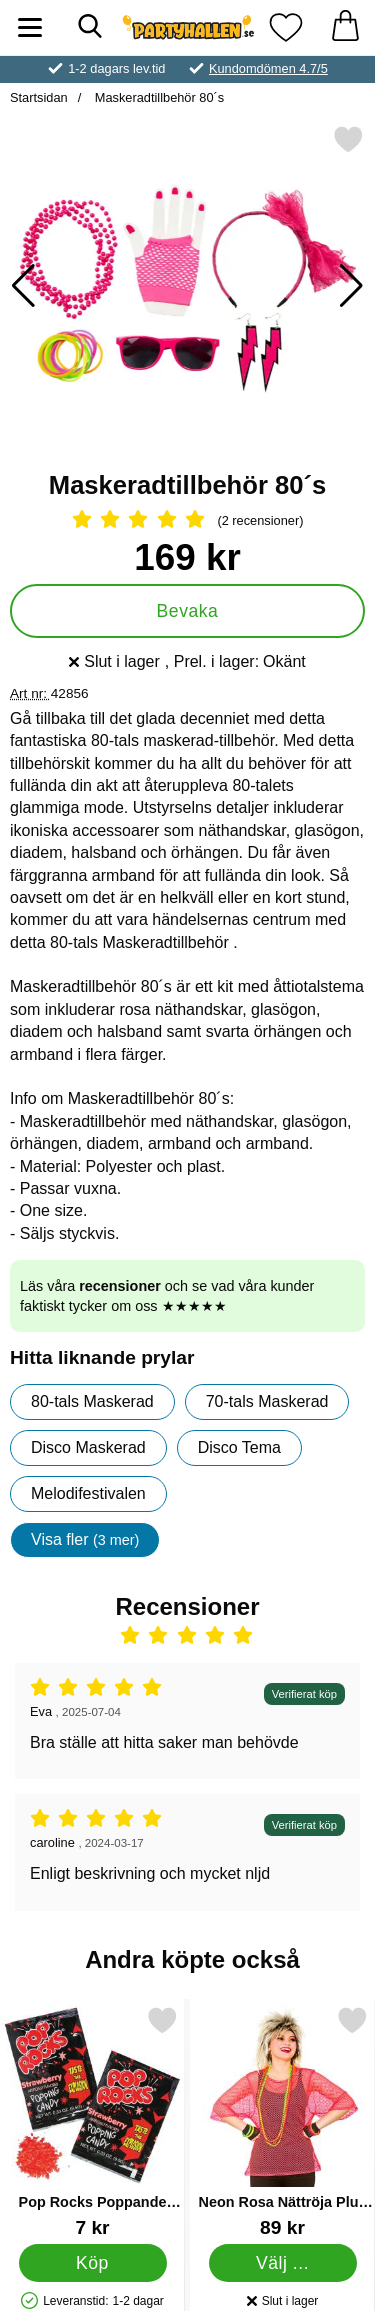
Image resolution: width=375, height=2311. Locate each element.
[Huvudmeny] (30, 27)
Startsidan (39, 97)
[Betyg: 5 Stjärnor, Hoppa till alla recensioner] (187, 521)
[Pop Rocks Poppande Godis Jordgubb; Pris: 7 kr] (92, 2121)
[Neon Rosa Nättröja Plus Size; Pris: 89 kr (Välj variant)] (282, 2121)
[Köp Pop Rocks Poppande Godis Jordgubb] (93, 2262)
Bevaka (188, 611)
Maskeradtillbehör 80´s (157, 97)
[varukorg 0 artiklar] (345, 27)
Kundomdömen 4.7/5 (268, 68)
